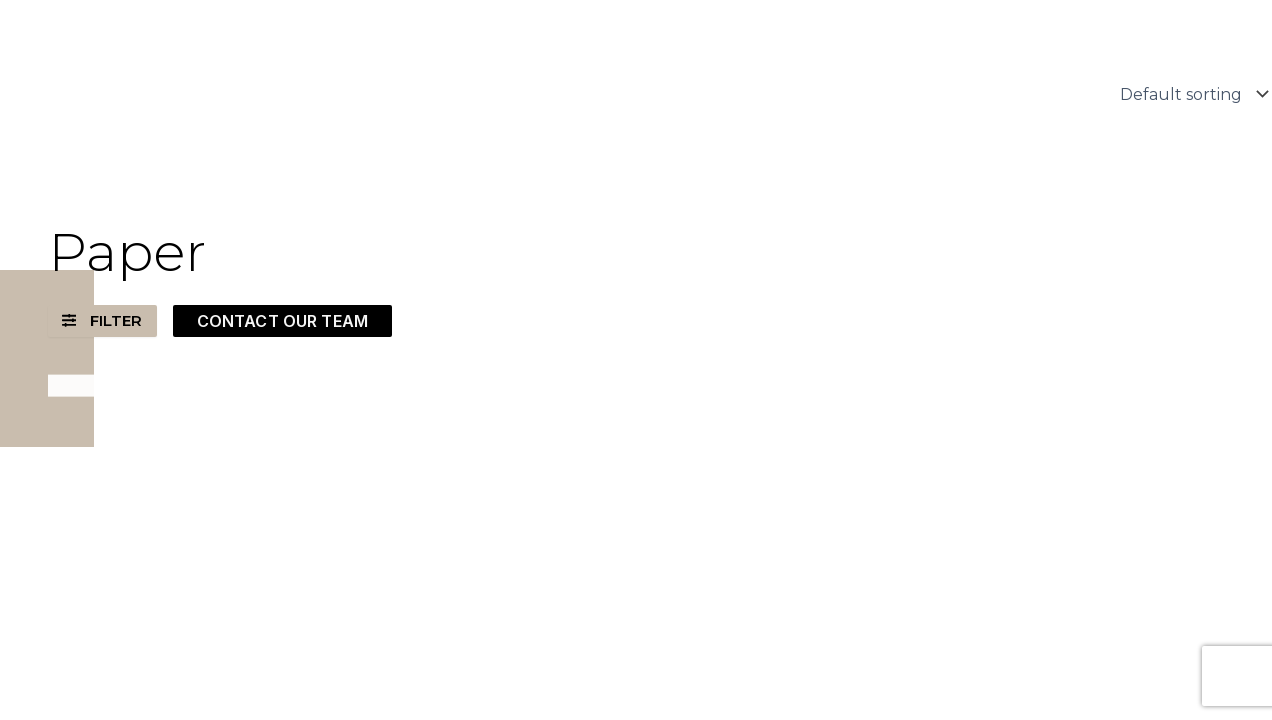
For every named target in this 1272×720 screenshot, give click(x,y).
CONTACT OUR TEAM (282, 321)
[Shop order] (1192, 94)
